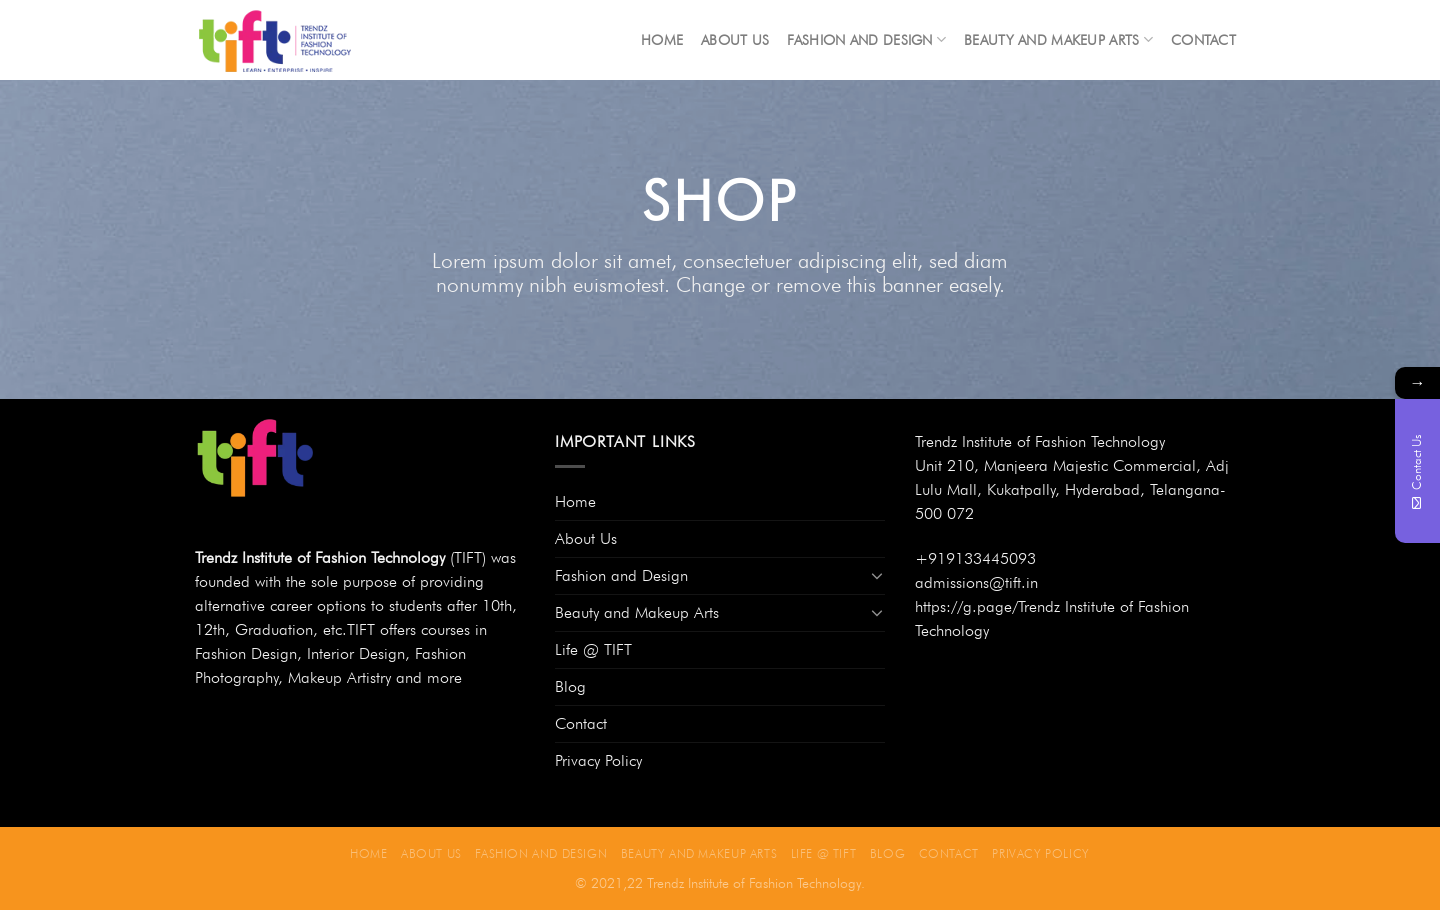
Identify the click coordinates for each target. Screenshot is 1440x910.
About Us (735, 39)
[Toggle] (877, 575)
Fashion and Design (866, 39)
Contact (1203, 39)
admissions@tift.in (976, 582)
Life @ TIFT (593, 649)
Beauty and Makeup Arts (1058, 39)
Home (662, 39)
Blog (570, 686)
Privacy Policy (598, 760)
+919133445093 (975, 558)
